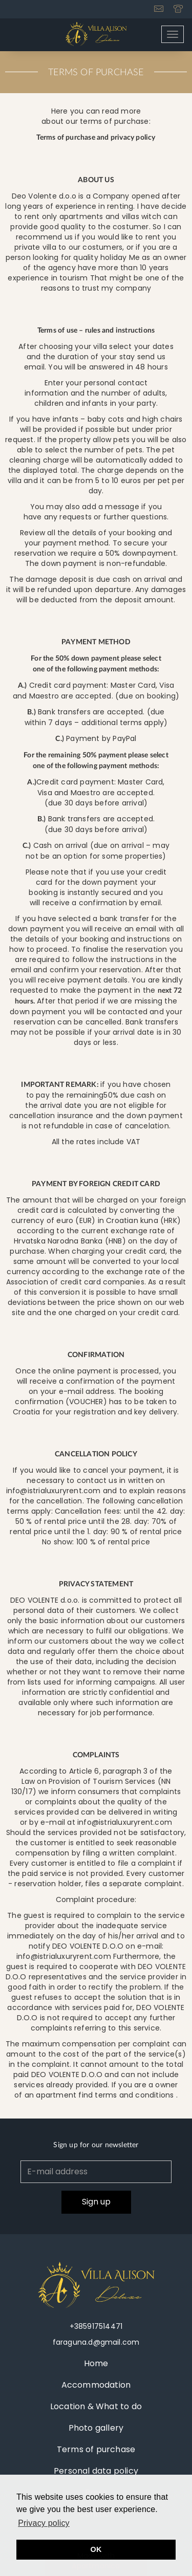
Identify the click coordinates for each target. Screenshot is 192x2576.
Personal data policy (96, 2471)
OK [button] (96, 2549)
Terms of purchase (96, 2449)
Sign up (96, 2202)
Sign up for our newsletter (95, 2145)
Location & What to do (96, 2406)
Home (96, 2363)
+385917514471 (96, 2326)
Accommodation (96, 2385)
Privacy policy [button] (44, 2523)
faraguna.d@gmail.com (96, 2342)
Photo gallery (96, 2428)
